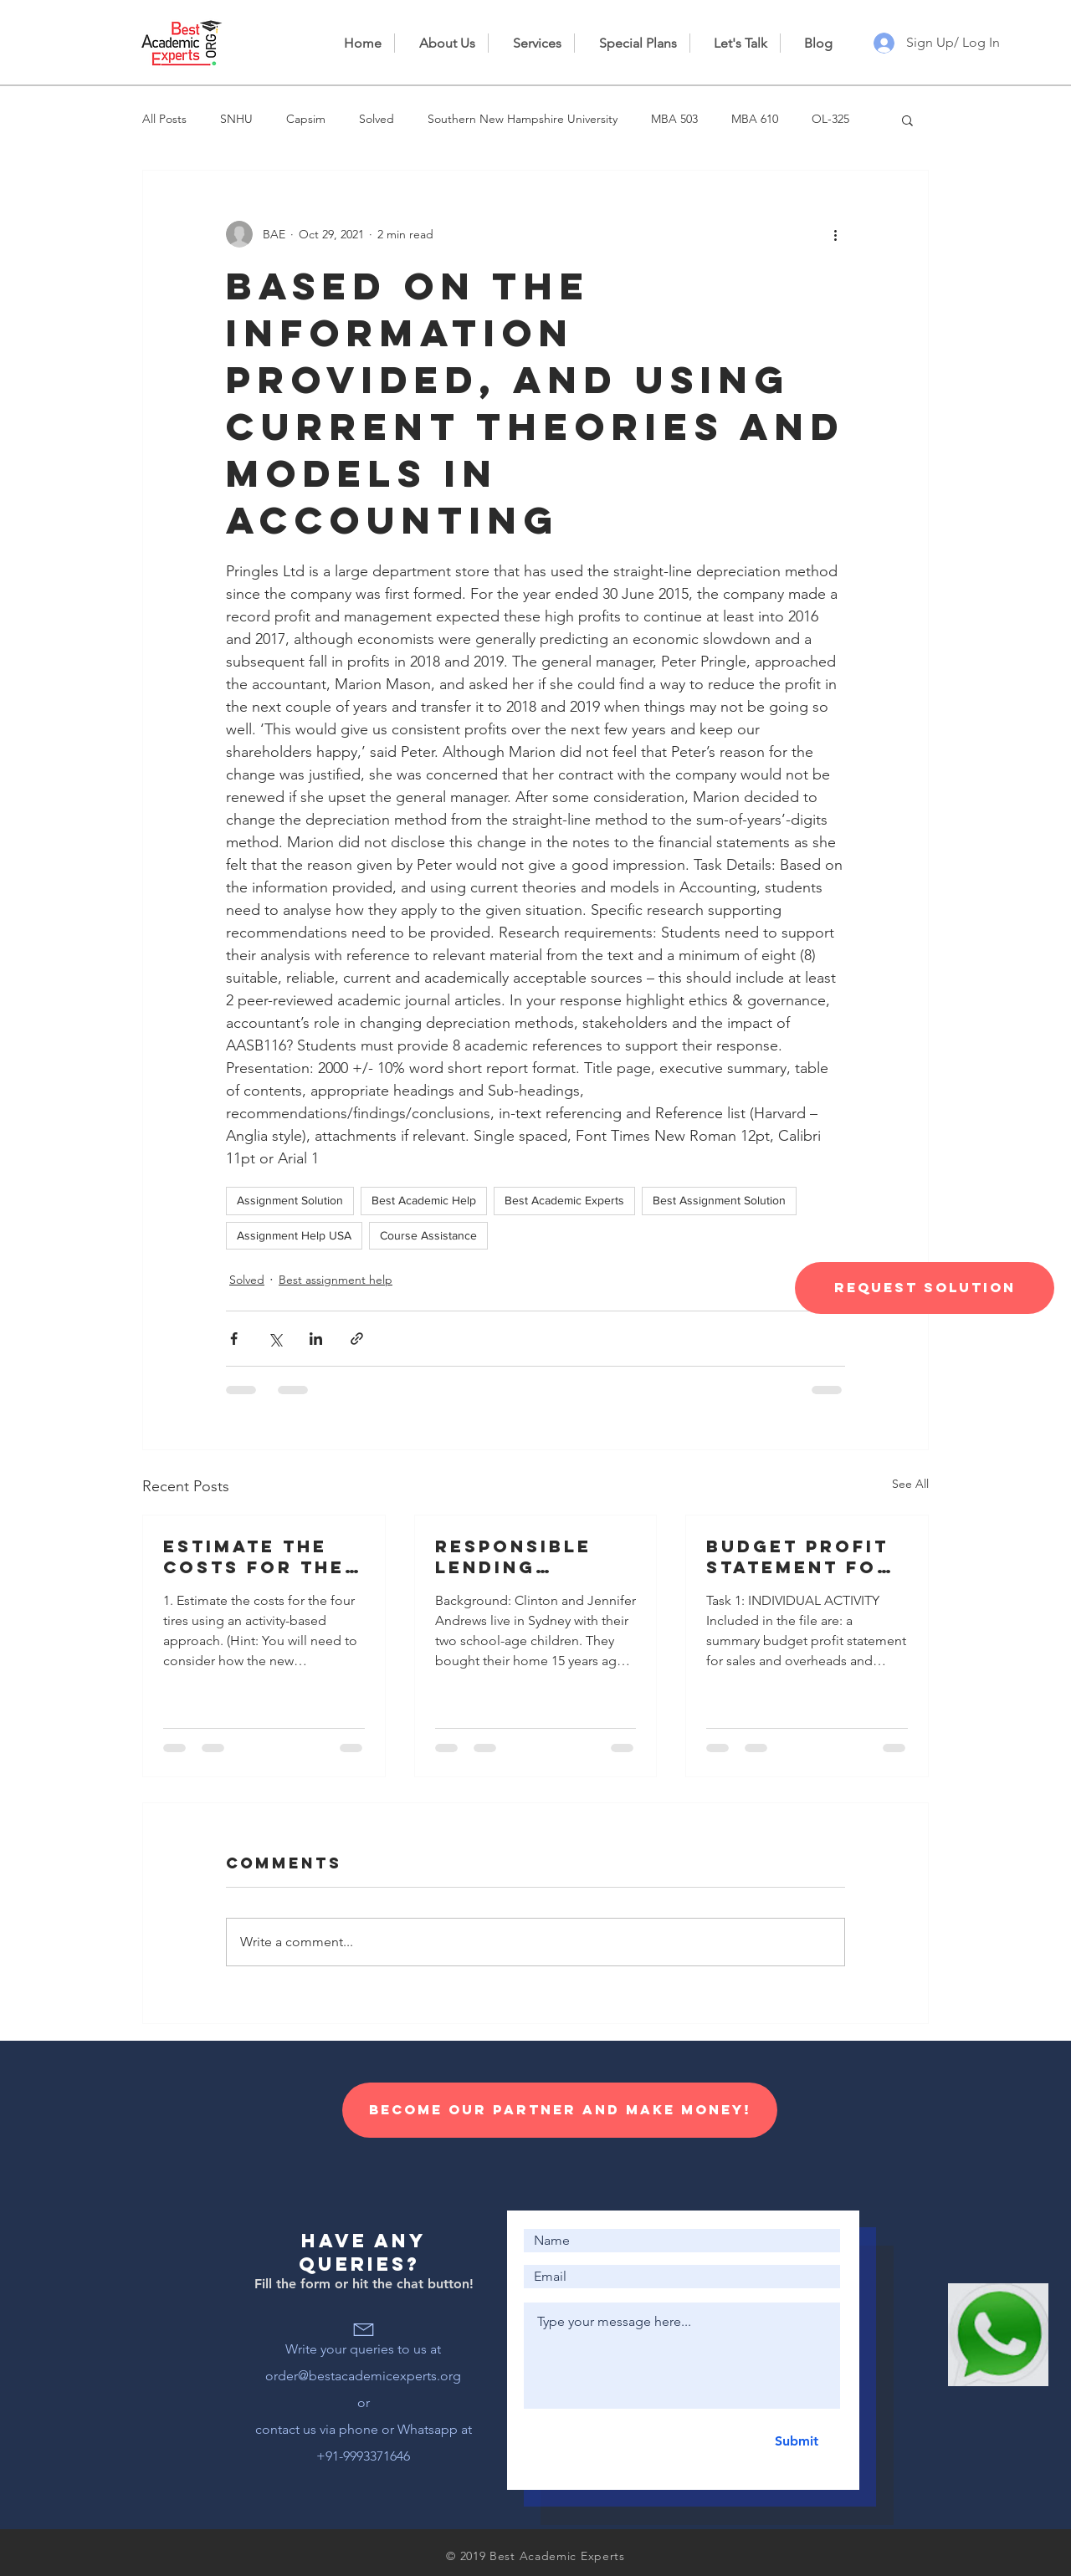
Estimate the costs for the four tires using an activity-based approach (259, 1556)
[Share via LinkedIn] (316, 1339)
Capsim (305, 118)
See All (910, 1483)
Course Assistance (428, 1235)
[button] (907, 119)
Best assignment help (335, 1279)
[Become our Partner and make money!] (559, 2110)
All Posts (164, 118)
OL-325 (830, 118)
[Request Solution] (924, 1288)
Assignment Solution (290, 1200)
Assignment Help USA (294, 1235)
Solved (376, 118)
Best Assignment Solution (719, 1200)
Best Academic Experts (564, 1200)
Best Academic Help (424, 1200)
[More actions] (835, 234)
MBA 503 (674, 118)
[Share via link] (357, 1339)
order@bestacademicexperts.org (363, 2376)
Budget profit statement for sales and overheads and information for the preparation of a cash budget (804, 1556)
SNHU (236, 118)
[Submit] (796, 2441)
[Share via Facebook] (234, 1339)
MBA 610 (754, 118)
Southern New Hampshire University (522, 118)
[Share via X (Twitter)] (275, 1339)
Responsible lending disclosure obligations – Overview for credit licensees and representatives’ (533, 1556)
